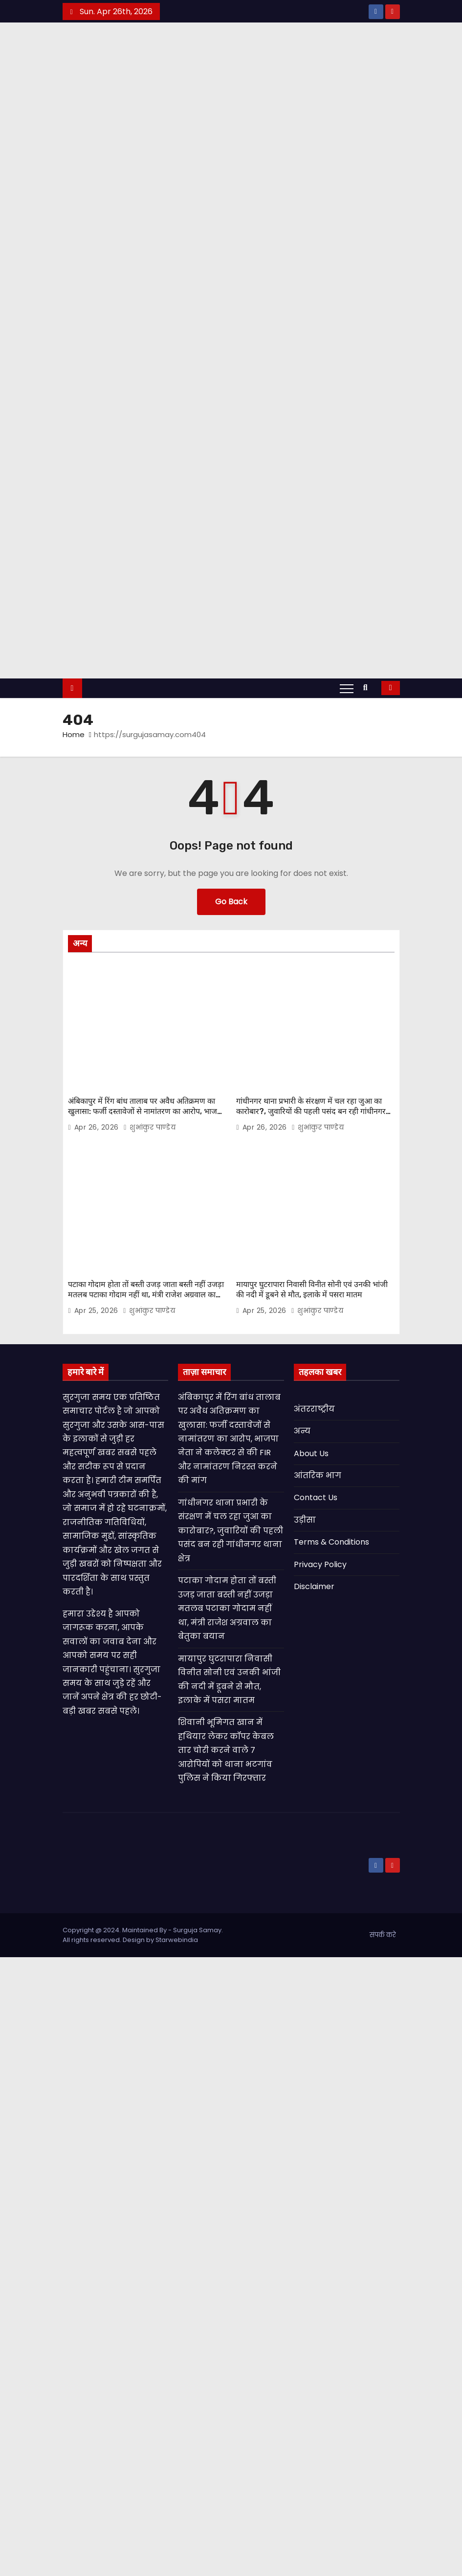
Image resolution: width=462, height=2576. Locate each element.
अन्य (302, 1431)
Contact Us (315, 1497)
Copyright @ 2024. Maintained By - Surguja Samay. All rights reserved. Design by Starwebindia (143, 1934)
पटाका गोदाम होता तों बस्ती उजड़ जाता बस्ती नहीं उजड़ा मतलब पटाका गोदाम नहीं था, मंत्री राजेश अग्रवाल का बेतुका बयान (146, 1295)
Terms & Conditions (331, 1542)
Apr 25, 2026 (97, 1310)
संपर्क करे (383, 1935)
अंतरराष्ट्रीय (314, 1409)
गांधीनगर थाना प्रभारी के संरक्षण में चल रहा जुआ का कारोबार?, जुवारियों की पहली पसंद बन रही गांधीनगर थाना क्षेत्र (311, 1111)
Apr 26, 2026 (97, 1127)
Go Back (231, 901)
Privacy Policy (320, 1564)
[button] (367, 687)
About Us (311, 1453)
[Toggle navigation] (346, 688)
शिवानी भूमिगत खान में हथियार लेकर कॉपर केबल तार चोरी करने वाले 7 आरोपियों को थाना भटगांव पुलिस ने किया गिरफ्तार (226, 1750)
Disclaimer (314, 1586)
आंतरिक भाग (317, 1475)
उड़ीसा (305, 1520)
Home (74, 734)
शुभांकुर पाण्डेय (149, 1127)
